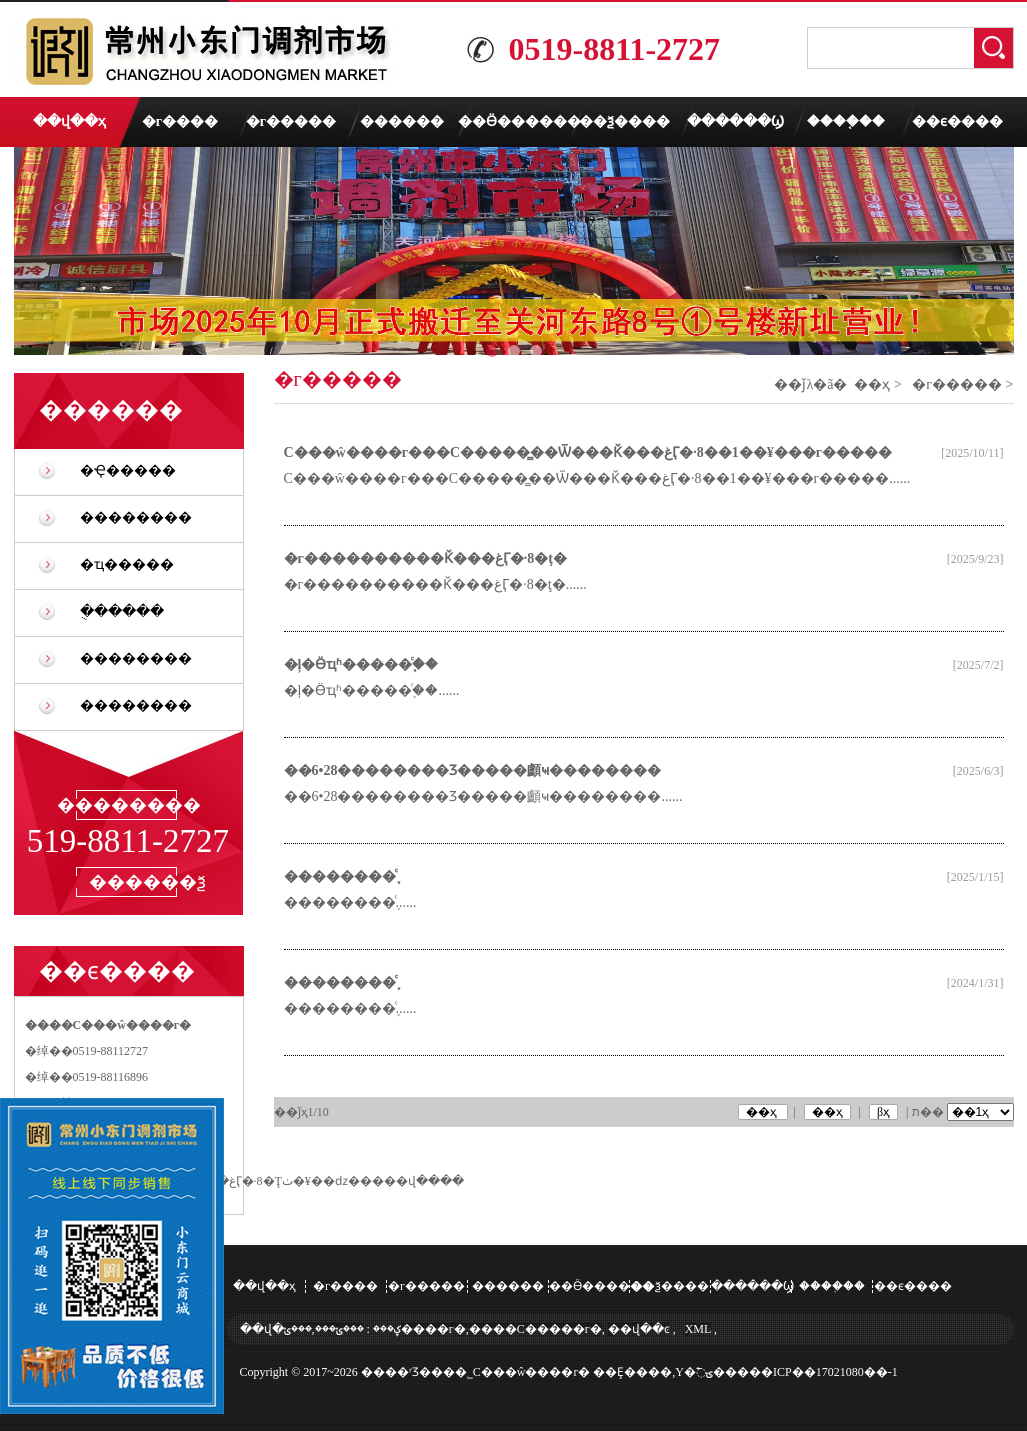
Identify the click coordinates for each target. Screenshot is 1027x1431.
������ (402, 121)
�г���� (180, 121)
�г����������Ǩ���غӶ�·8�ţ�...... (435, 584)
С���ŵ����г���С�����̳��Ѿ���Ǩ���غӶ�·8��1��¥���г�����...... (597, 478)
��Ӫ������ (513, 121)
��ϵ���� (957, 121)
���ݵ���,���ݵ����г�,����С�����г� (443, 1329)
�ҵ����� (127, 564)
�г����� (291, 121)
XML (698, 1329)
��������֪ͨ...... (350, 902)
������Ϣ (735, 121)
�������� (136, 517)
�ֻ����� (122, 611)
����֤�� (846, 121)
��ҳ (872, 384)
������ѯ (147, 882)
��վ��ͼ (639, 1329)
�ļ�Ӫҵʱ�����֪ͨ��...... (372, 690)
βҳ (883, 1112)
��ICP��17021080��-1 (823, 1372)
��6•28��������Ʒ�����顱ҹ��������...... (483, 796)
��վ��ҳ (69, 121)
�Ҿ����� (128, 470)
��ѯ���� (624, 121)
